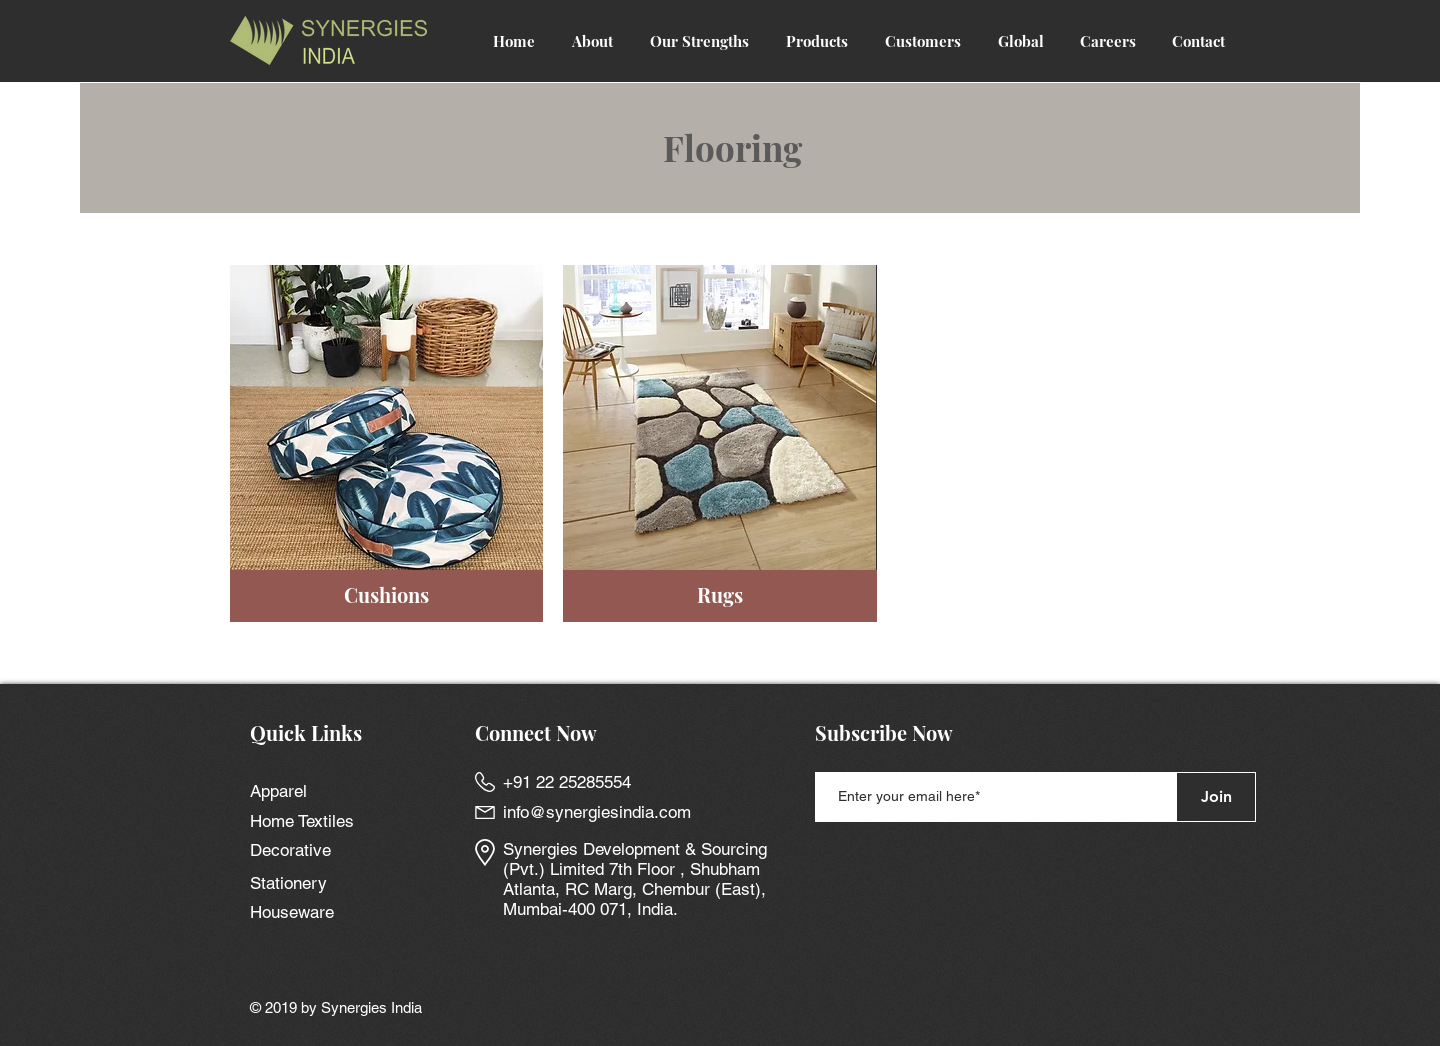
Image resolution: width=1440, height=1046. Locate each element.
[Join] (1216, 797)
